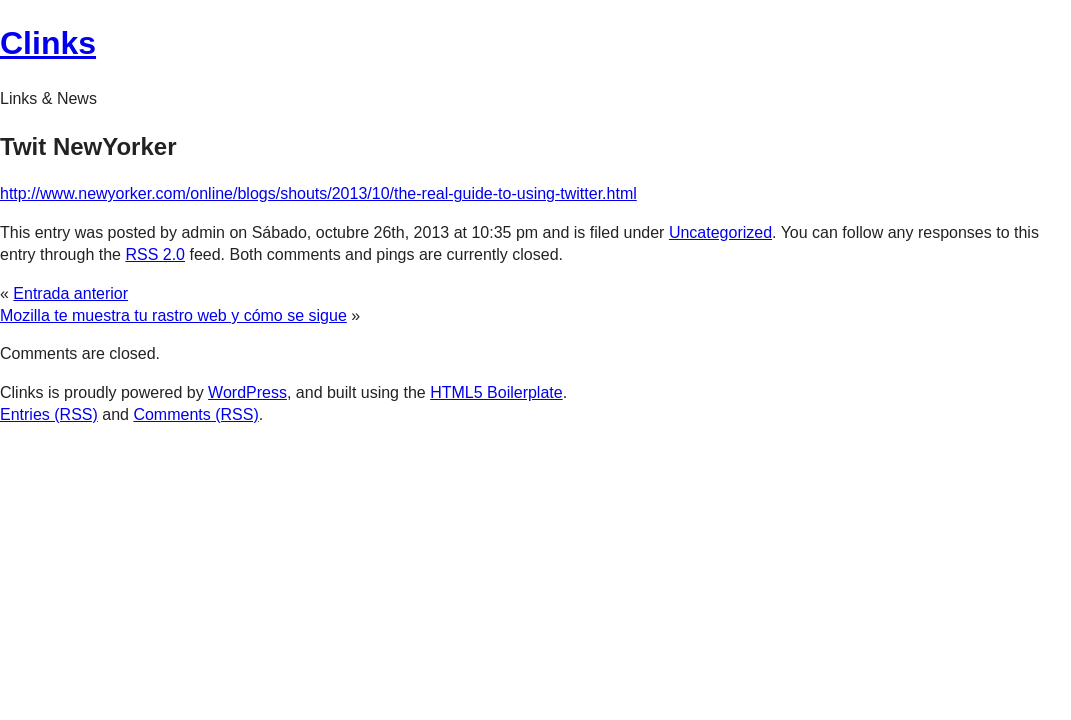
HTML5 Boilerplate (496, 392)
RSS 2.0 (155, 254)
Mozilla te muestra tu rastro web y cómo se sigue (173, 315)
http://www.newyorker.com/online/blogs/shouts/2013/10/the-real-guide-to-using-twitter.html (318, 193)
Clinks (48, 43)
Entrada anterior (70, 293)
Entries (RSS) (49, 414)
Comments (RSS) (195, 414)
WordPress (247, 392)
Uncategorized (720, 232)
